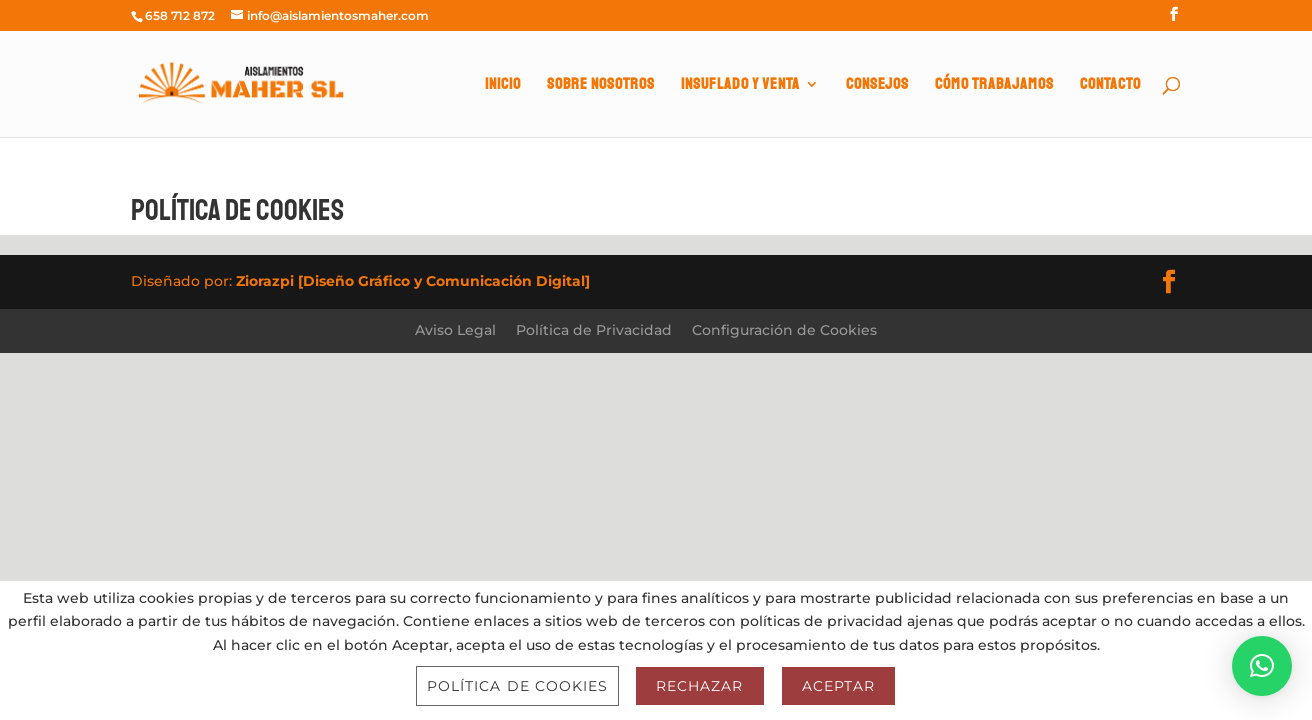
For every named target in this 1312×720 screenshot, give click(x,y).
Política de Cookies (517, 686)
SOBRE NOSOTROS (601, 85)
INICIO (503, 85)
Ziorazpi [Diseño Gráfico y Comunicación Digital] (413, 281)
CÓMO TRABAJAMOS (994, 85)
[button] (1262, 666)
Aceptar (838, 686)
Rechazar (699, 686)
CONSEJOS (877, 85)
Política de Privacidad (594, 330)
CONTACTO (1110, 85)
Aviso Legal (455, 330)
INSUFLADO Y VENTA (740, 85)
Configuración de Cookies (784, 330)
